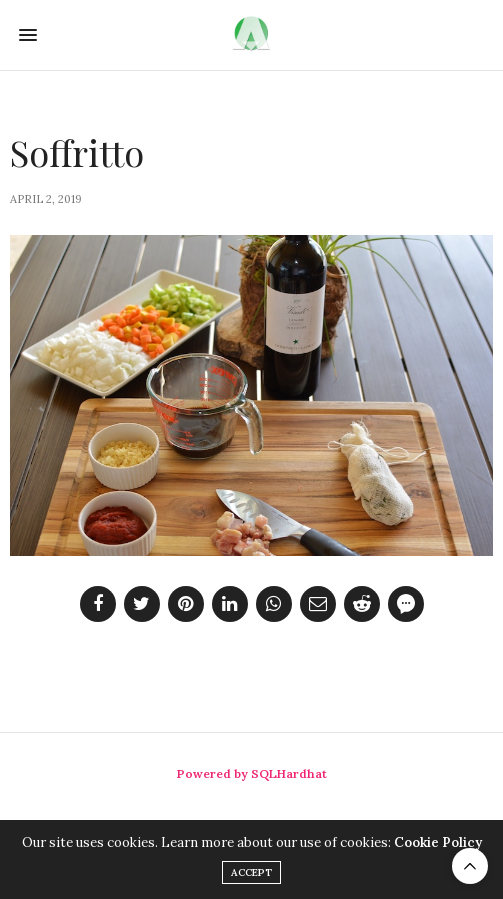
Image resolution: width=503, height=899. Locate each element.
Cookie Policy (438, 842)
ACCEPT (251, 872)
